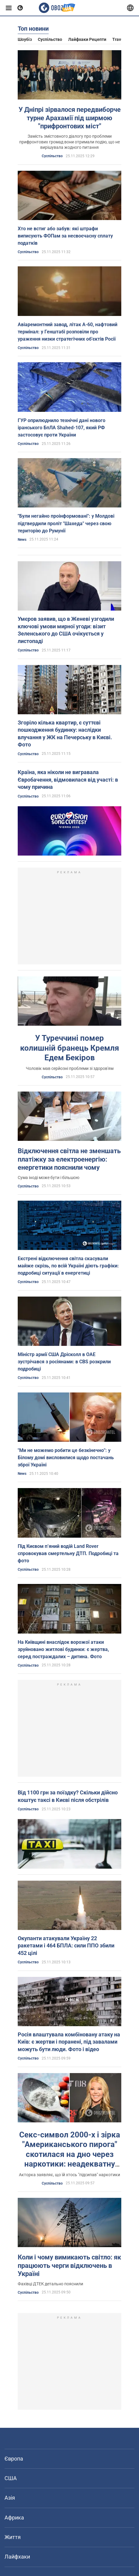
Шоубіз (25, 39)
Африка (14, 2517)
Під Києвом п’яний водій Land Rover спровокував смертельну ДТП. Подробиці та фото (68, 1553)
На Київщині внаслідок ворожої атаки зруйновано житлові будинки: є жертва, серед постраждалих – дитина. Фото (63, 1649)
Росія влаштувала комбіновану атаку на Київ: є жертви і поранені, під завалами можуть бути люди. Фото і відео (69, 2041)
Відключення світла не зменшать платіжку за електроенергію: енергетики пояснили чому (69, 1159)
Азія (10, 2498)
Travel (118, 39)
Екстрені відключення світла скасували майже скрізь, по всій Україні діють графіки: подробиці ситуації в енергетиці (68, 1266)
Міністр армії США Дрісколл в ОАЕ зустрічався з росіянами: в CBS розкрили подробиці (64, 1362)
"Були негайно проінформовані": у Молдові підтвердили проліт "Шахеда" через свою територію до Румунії (66, 523)
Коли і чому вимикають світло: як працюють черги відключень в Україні (69, 2265)
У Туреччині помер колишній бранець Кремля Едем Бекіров (69, 1048)
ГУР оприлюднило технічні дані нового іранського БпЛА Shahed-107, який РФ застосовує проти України (61, 428)
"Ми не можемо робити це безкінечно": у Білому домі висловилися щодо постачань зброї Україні (66, 1457)
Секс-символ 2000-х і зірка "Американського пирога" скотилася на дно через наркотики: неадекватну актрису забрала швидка (69, 2154)
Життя (13, 2537)
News (22, 540)
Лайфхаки (17, 2556)
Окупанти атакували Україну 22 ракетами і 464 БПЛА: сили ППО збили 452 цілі (66, 1945)
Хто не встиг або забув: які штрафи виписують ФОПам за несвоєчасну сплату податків (65, 236)
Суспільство (50, 39)
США (11, 2478)
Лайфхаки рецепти (87, 39)
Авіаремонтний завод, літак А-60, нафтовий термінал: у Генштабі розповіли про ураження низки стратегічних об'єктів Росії (67, 332)
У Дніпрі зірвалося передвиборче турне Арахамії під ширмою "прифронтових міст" (70, 118)
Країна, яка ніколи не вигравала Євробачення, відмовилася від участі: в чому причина (68, 779)
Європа (14, 2458)
